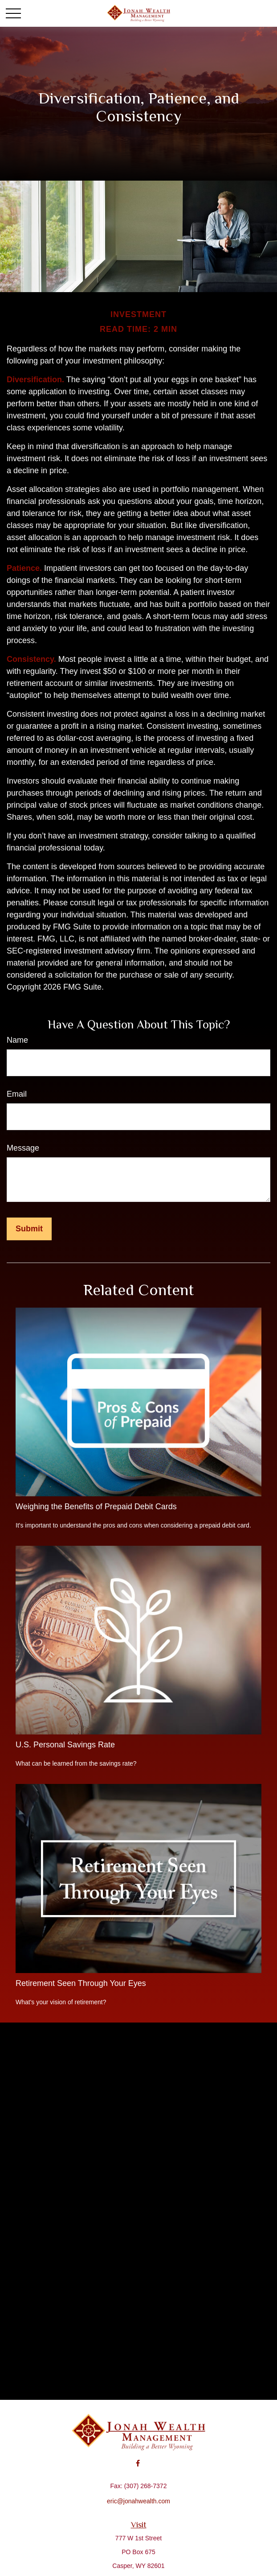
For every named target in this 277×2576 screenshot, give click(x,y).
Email (17, 1094)
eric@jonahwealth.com (138, 2501)
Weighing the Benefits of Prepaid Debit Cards (96, 1506)
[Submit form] (29, 1229)
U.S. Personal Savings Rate (65, 1744)
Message (23, 1148)
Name (17, 1040)
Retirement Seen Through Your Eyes (81, 1983)
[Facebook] (138, 2463)
